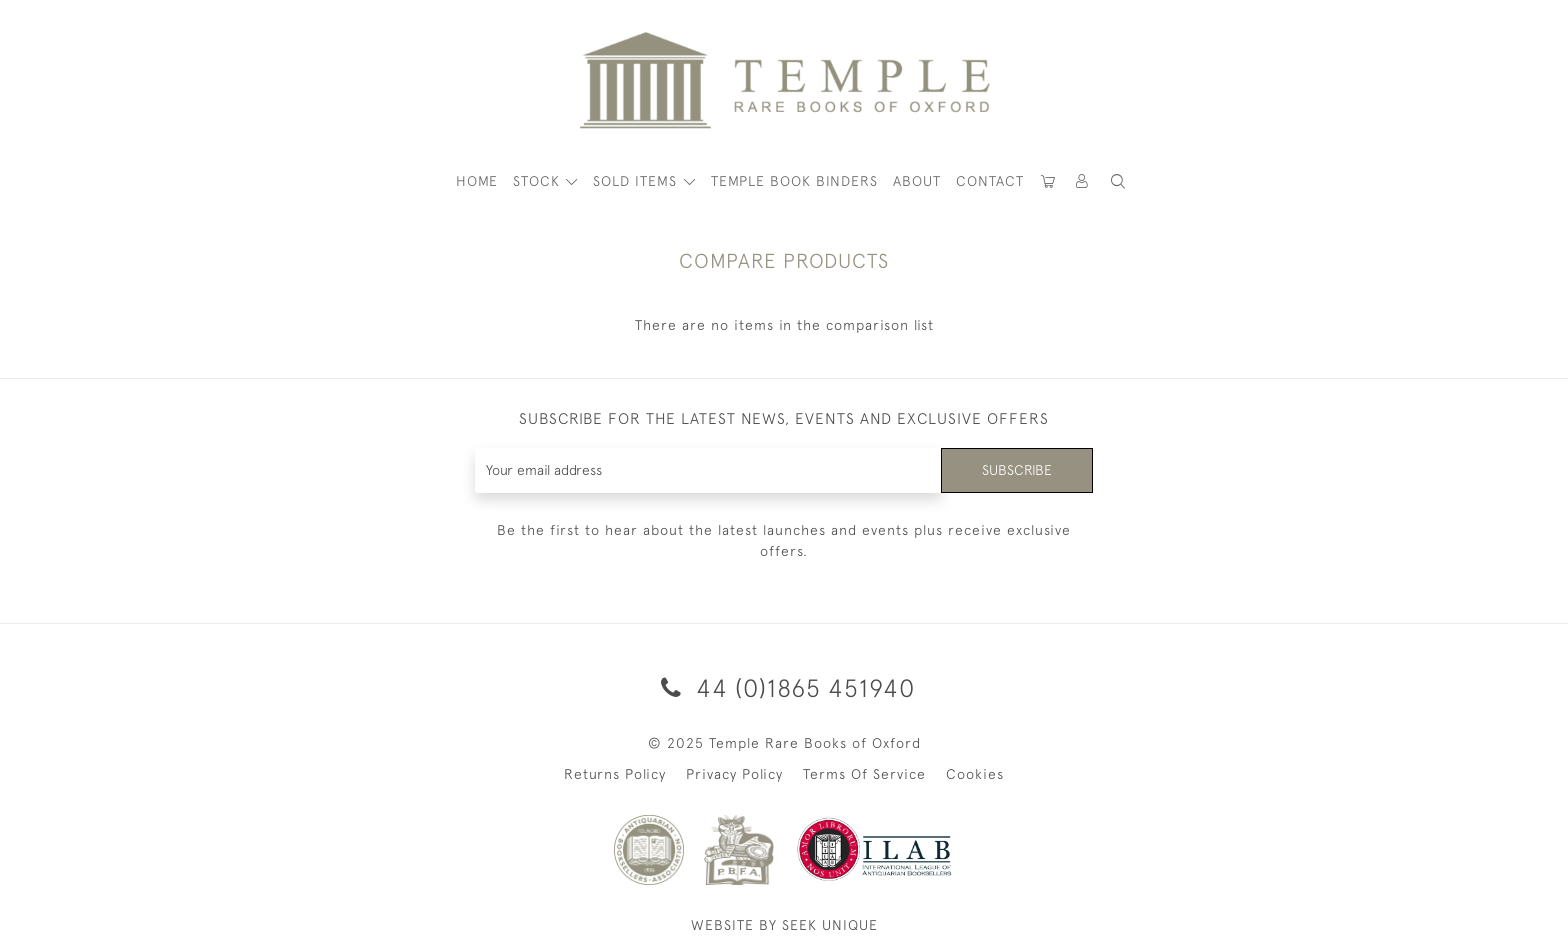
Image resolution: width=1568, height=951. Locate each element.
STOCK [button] (539, 181)
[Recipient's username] (708, 470)
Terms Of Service (864, 774)
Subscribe (1017, 470)
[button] (1083, 181)
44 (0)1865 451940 (784, 687)
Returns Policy (615, 774)
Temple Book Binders (794, 181)
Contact (990, 181)
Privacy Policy (734, 774)
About (917, 181)
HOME (477, 181)
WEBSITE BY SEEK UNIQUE (784, 925)
